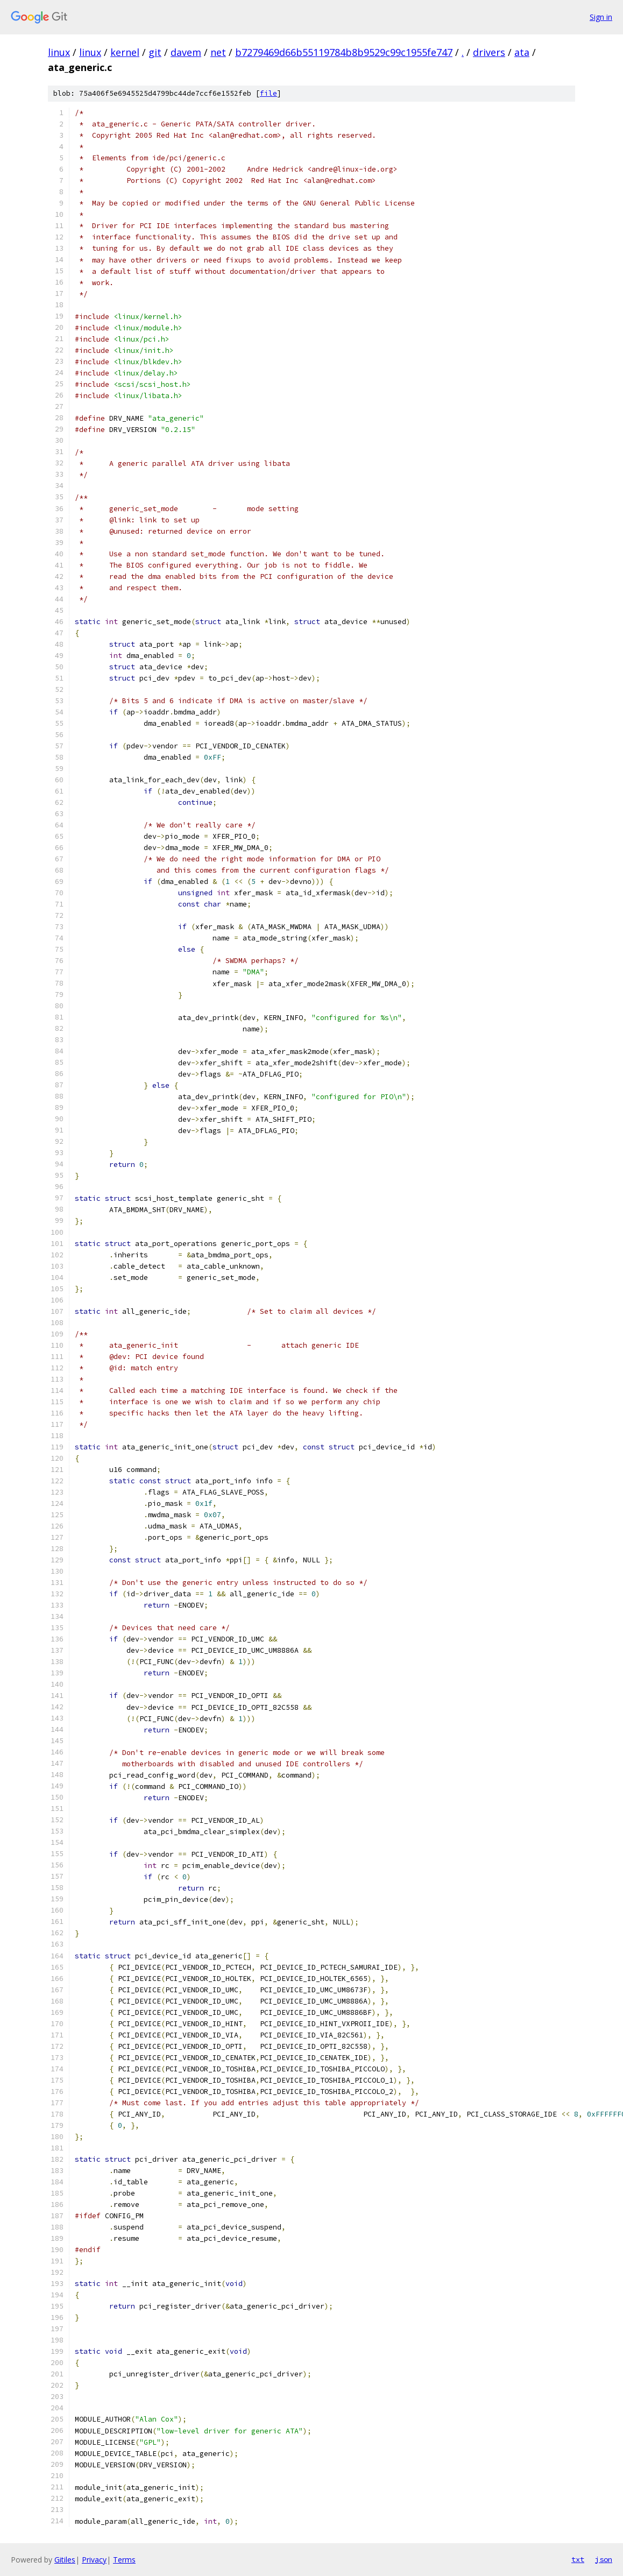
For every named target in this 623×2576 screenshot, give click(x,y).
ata (521, 52)
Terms (124, 2559)
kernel (124, 52)
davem (186, 52)
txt (577, 2559)
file (268, 93)
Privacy (94, 2559)
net (218, 52)
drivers (489, 52)
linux (59, 52)
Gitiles (64, 2559)
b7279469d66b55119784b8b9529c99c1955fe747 (343, 52)
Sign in (601, 17)
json (603, 2559)
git (154, 52)
